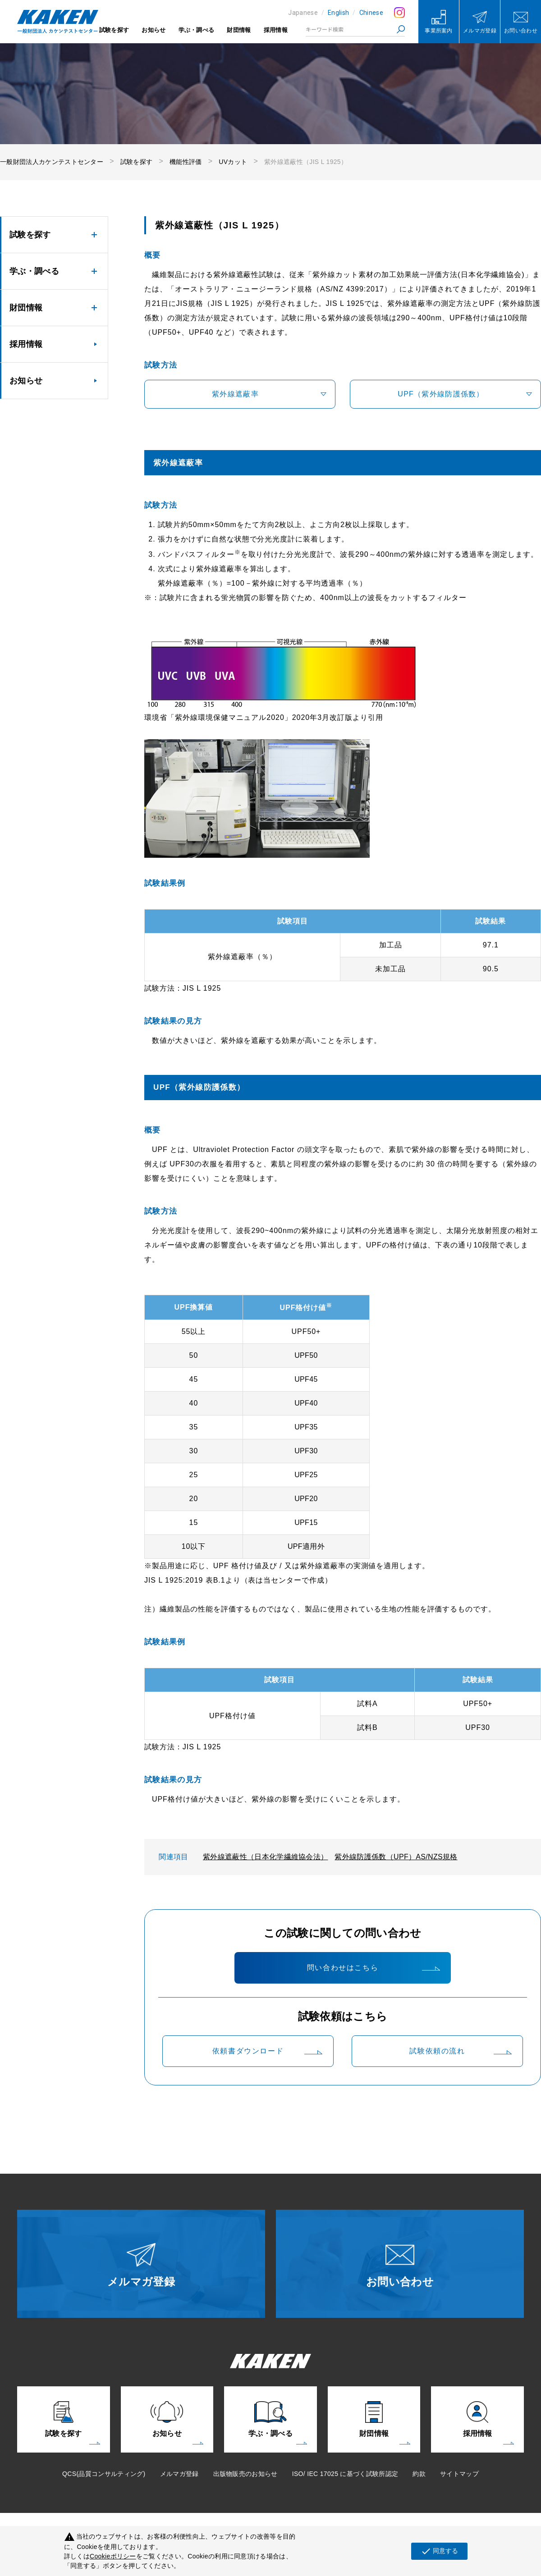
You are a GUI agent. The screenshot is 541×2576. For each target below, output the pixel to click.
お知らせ (153, 30)
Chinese (371, 12)
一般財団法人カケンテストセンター (51, 161)
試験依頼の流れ (437, 2051)
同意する (439, 2551)
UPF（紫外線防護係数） (441, 394)
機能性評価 (186, 161)
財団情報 (239, 30)
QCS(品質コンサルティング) (103, 2474)
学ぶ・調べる (197, 30)
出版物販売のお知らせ (245, 2474)
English (338, 12)
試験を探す (114, 30)
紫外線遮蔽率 (235, 394)
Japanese (303, 12)
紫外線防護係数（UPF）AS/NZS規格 (396, 1857)
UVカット (233, 161)
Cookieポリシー (113, 2556)
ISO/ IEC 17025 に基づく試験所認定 (345, 2474)
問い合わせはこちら (342, 1967)
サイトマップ (459, 2474)
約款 (419, 2474)
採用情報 (276, 30)
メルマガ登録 (179, 2474)
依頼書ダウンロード (248, 2051)
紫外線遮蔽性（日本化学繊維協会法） (265, 1857)
